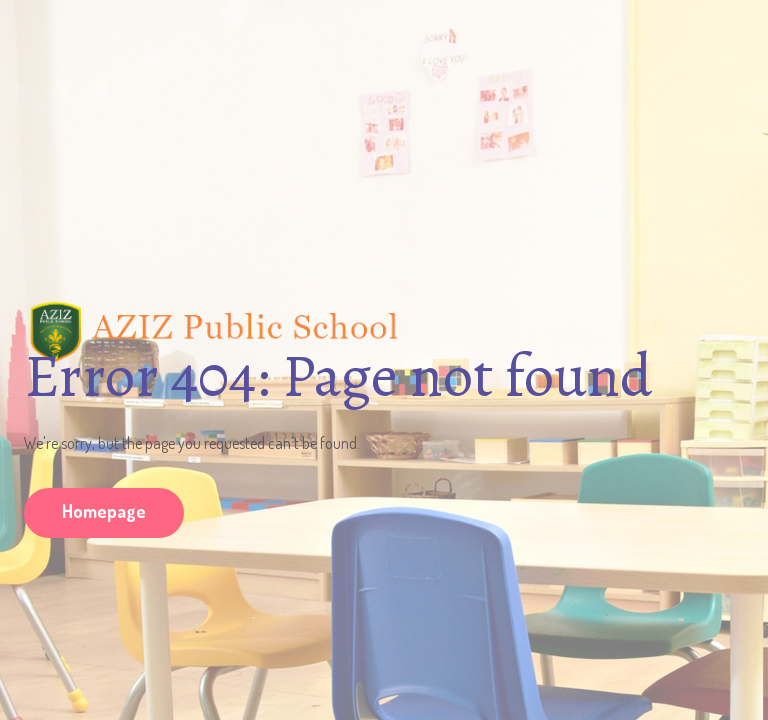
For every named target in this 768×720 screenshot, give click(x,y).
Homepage (104, 511)
